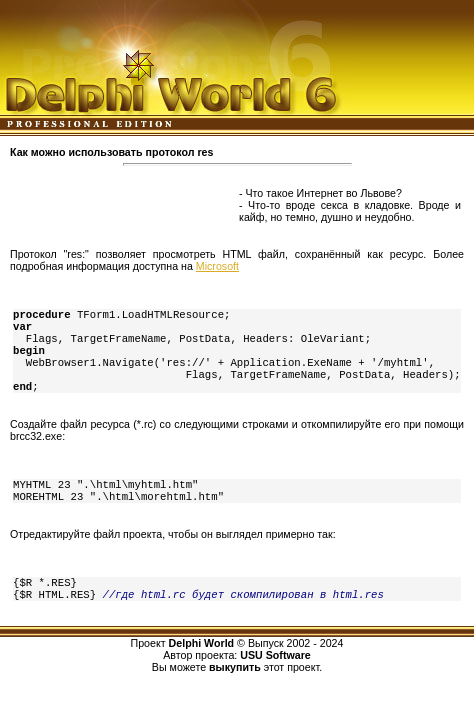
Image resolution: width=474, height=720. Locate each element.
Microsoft (217, 266)
